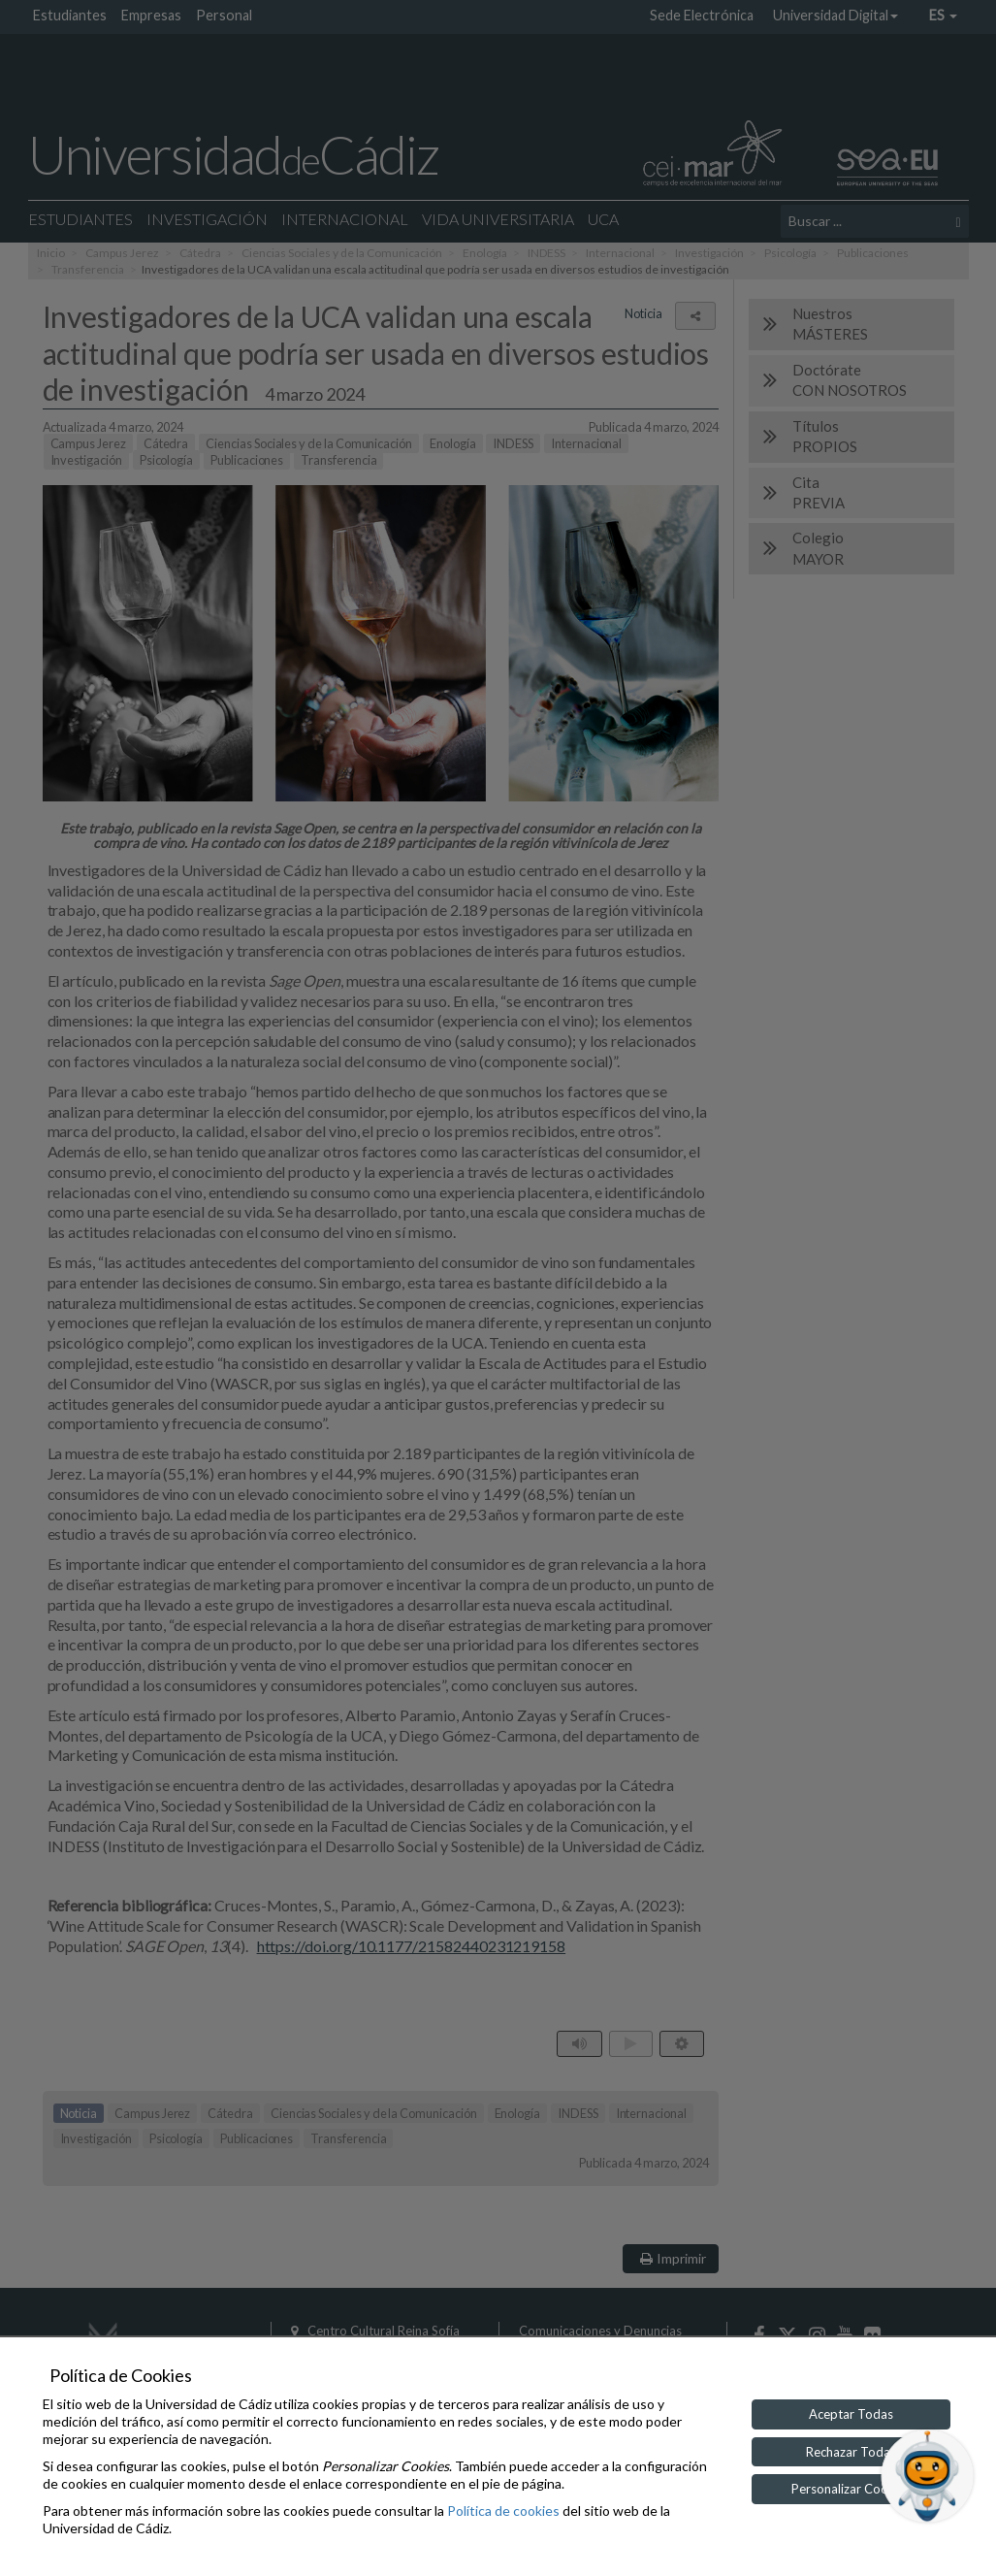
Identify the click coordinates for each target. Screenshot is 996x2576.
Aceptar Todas (851, 2414)
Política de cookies (503, 2510)
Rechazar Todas (851, 2452)
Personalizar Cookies (851, 2488)
